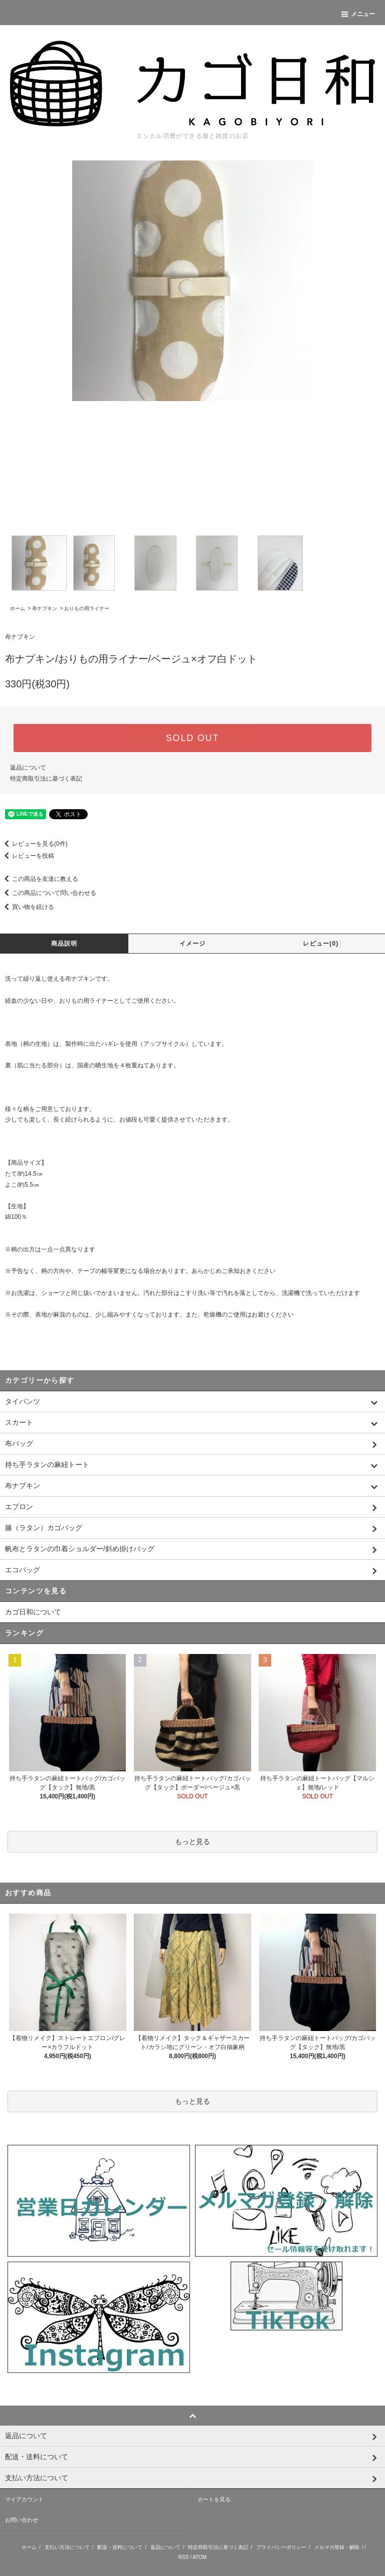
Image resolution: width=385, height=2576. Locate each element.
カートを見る (214, 2499)
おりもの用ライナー (86, 608)
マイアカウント (24, 2499)
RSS (183, 2557)
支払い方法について (67, 2547)
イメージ (192, 943)
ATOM (199, 2557)
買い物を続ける (27, 906)
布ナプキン (44, 608)
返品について (28, 767)
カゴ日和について (33, 1612)
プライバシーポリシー (281, 2547)
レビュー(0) (320, 943)
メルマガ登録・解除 (336, 2547)
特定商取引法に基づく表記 (46, 778)
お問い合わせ (21, 2520)
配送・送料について (119, 2547)
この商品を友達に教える (39, 878)
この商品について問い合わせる (48, 892)
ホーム (17, 608)
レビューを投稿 (27, 855)
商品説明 (64, 943)
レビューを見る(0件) (34, 843)
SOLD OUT (192, 738)
